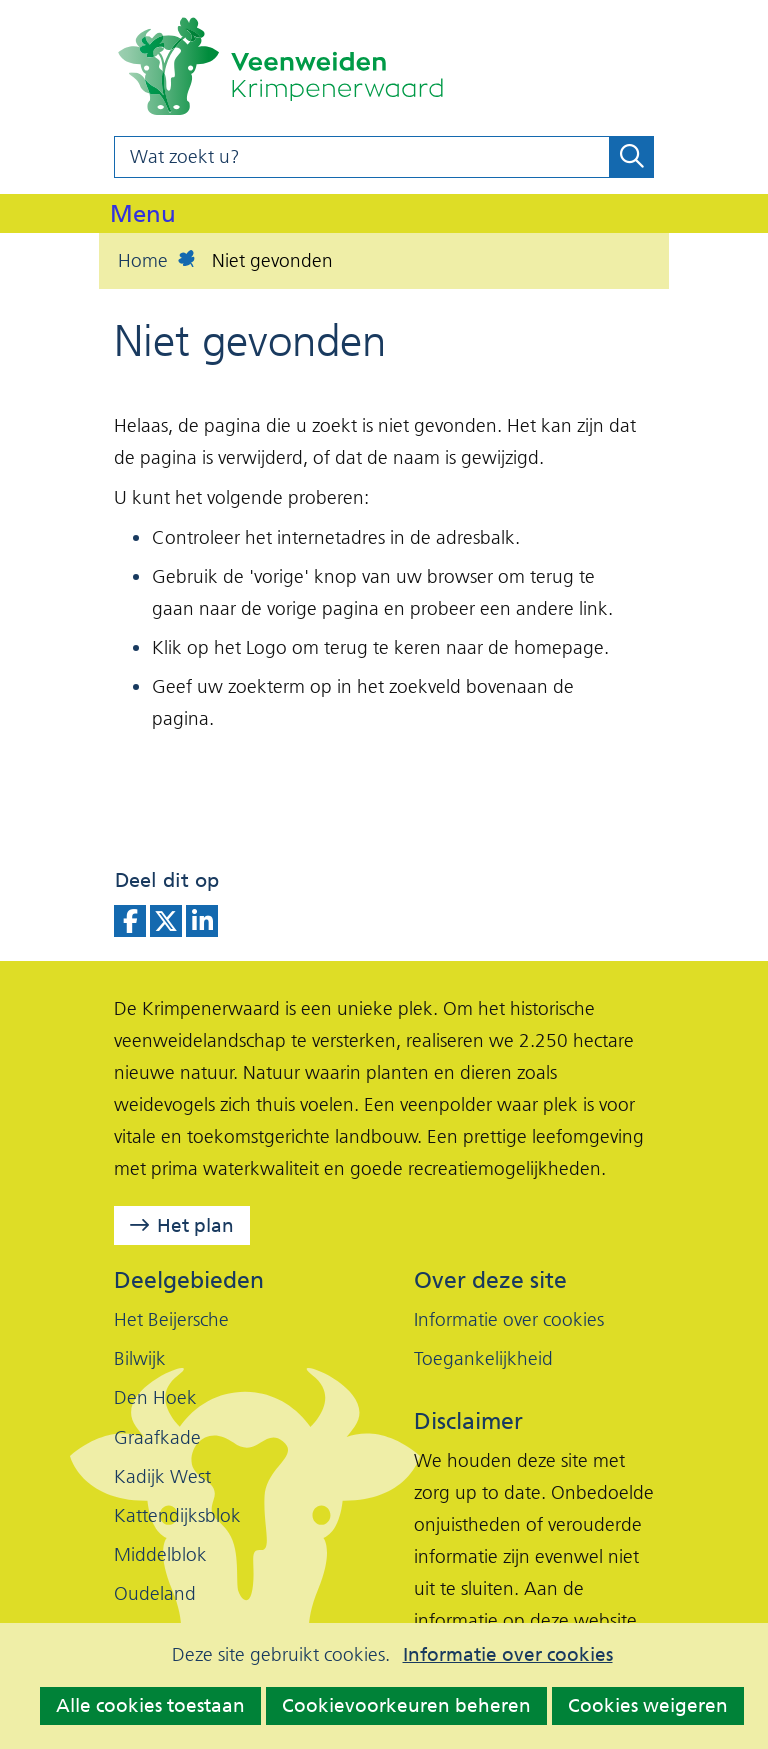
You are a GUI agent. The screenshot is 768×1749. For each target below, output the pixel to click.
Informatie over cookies (508, 1655)
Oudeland (155, 1593)
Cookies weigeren (648, 1705)
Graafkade (157, 1437)
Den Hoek (155, 1397)
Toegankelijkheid (483, 1358)
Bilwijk (140, 1358)
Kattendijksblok (177, 1515)
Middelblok (160, 1554)
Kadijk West (162, 1476)
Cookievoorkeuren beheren (406, 1705)
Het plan (195, 1225)
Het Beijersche (171, 1319)
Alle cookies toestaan (150, 1705)
